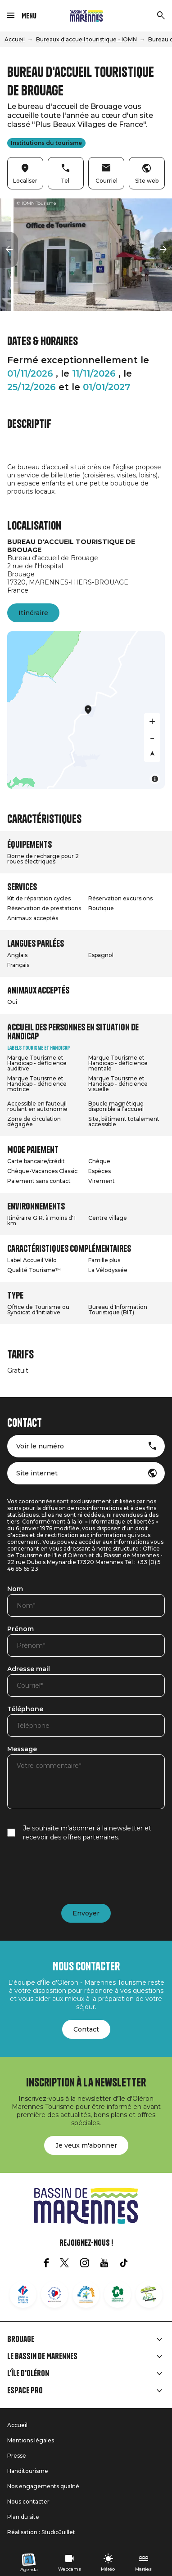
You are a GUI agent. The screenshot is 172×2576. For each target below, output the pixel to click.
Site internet (37, 1473)
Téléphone (25, 1709)
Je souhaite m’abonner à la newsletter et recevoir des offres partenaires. (87, 1832)
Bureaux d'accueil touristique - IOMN (86, 39)
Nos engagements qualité (43, 2486)
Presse (16, 2455)
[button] (9, 250)
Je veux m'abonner (86, 2145)
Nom (15, 1589)
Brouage (20, 2339)
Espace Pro (25, 2391)
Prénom (20, 1629)
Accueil (15, 39)
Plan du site (23, 2516)
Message (22, 1749)
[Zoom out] (152, 737)
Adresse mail (28, 1669)
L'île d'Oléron (28, 2373)
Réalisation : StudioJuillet (41, 2532)
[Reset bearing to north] (152, 754)
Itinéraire (33, 613)
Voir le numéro (40, 1446)
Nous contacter (28, 2501)
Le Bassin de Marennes (42, 2356)
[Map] (86, 710)
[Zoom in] (152, 721)
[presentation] (75, 1872)
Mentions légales (30, 2440)
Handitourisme (27, 2471)
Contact (86, 2029)
